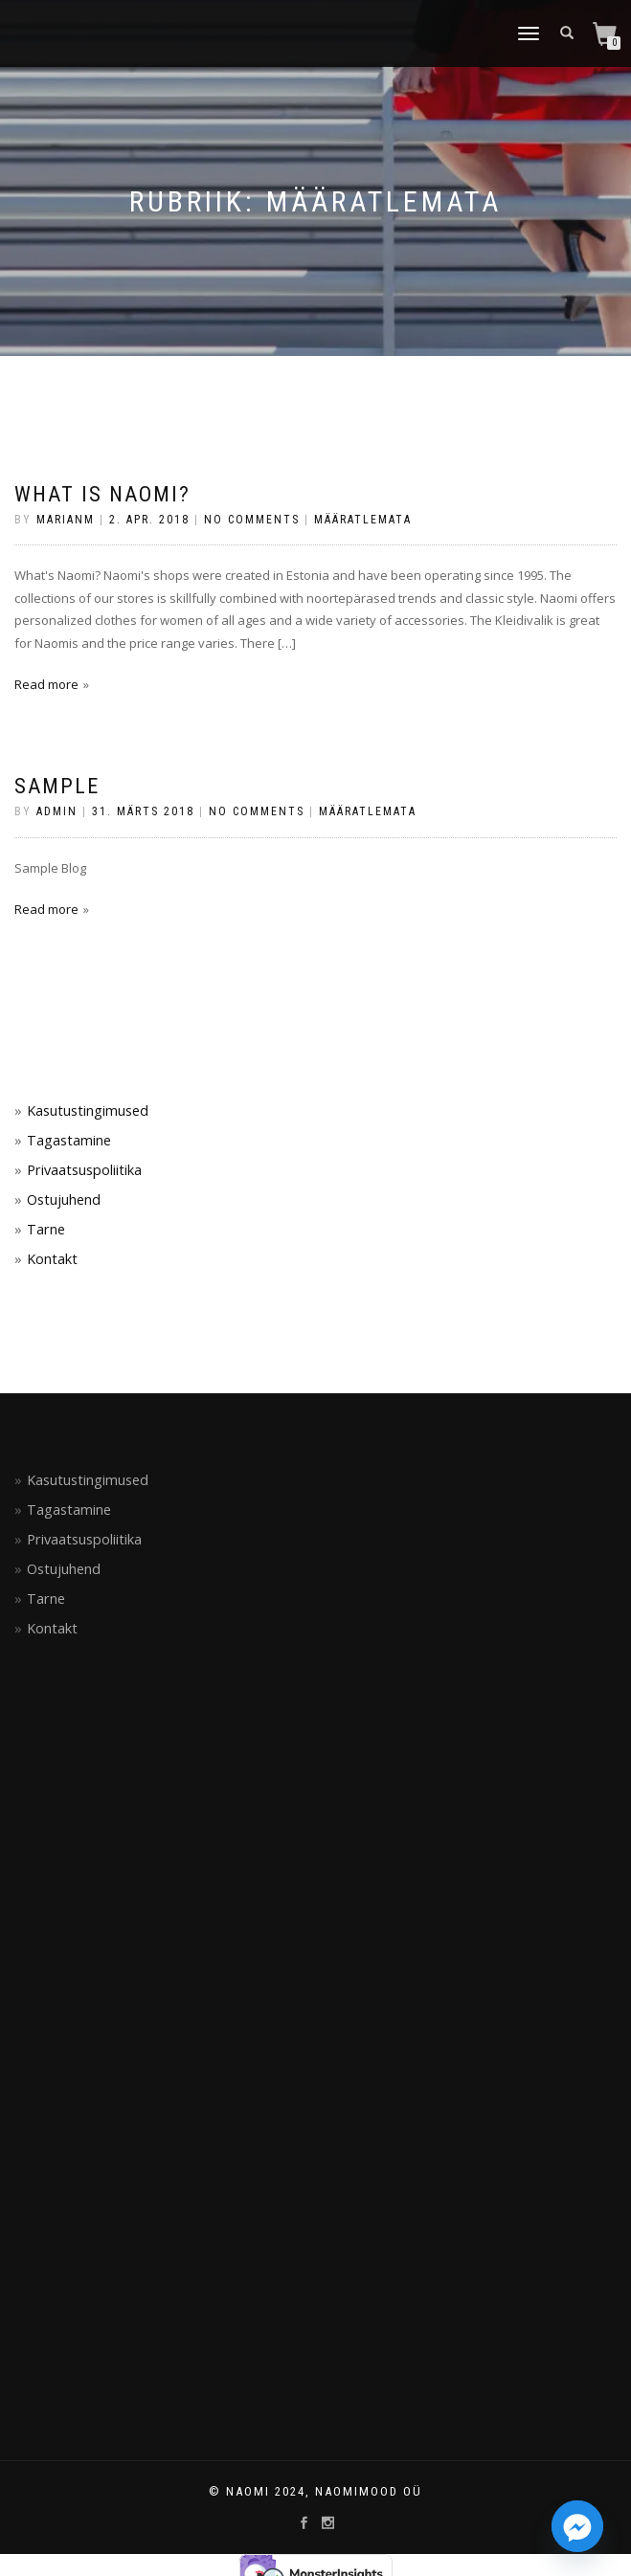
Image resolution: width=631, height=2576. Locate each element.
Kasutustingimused (87, 1110)
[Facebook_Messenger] (577, 2526)
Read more (46, 684)
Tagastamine (69, 1140)
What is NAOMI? (102, 494)
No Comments (252, 519)
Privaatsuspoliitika (84, 1170)
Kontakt (52, 1259)
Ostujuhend (64, 1199)
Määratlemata (363, 519)
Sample (57, 786)
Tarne (46, 1229)
